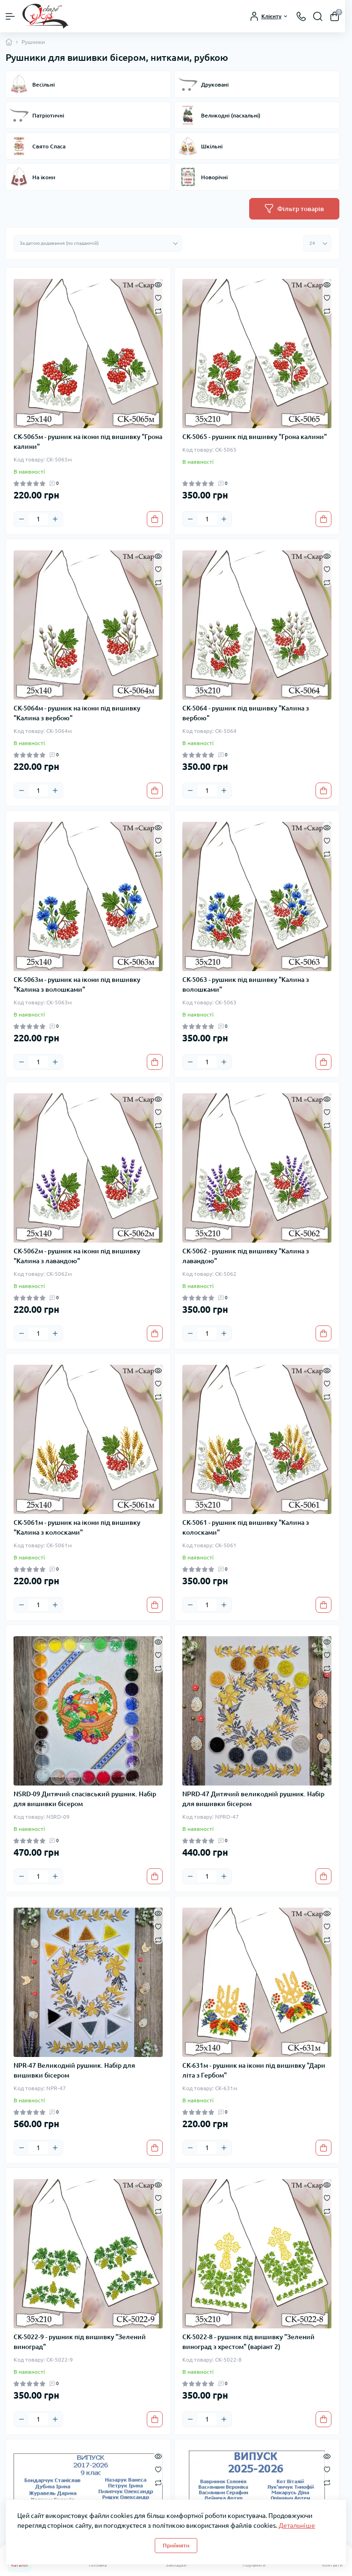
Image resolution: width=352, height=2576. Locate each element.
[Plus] (55, 519)
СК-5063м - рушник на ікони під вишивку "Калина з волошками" (77, 984)
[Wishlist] (158, 296)
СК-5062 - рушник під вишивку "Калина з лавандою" (245, 1256)
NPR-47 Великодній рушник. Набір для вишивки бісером (74, 2070)
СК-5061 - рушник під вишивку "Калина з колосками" (245, 1527)
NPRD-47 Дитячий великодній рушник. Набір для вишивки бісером (253, 1799)
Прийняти (176, 2545)
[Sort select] (98, 243)
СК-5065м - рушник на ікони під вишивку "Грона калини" (88, 441)
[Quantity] (38, 519)
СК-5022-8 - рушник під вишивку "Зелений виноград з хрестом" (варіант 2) (248, 2341)
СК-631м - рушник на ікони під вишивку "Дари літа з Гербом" (253, 2070)
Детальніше (297, 2525)
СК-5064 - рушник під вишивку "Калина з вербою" (245, 713)
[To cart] (155, 519)
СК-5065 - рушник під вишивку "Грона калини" (254, 436)
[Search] (318, 16)
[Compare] (158, 311)
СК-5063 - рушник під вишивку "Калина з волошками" (245, 984)
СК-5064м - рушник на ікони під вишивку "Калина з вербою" (77, 713)
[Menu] (10, 16)
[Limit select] (317, 243)
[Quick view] (158, 283)
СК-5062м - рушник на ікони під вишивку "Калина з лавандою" (77, 1256)
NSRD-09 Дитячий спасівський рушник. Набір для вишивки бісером (85, 1799)
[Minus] (21, 519)
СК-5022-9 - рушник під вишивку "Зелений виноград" (80, 2341)
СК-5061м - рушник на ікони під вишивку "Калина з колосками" (77, 1527)
